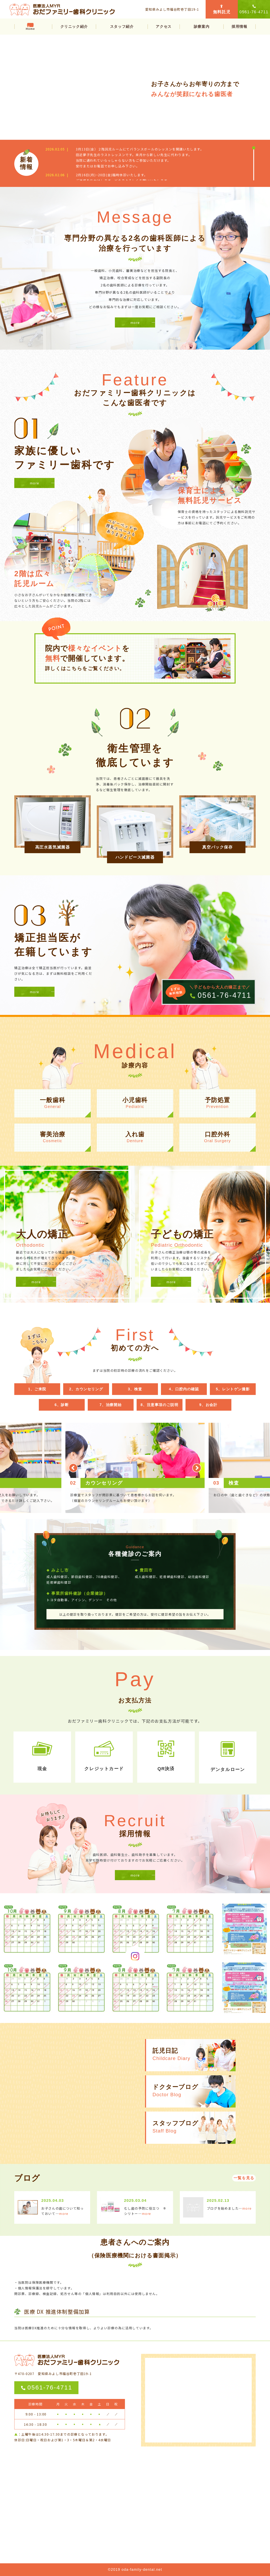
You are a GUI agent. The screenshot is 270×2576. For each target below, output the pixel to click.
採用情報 (239, 26)
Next (196, 1467)
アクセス (163, 26)
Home (30, 28)
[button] (201, 26)
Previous (73, 1467)
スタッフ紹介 (122, 26)
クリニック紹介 (74, 26)
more (135, 322)
